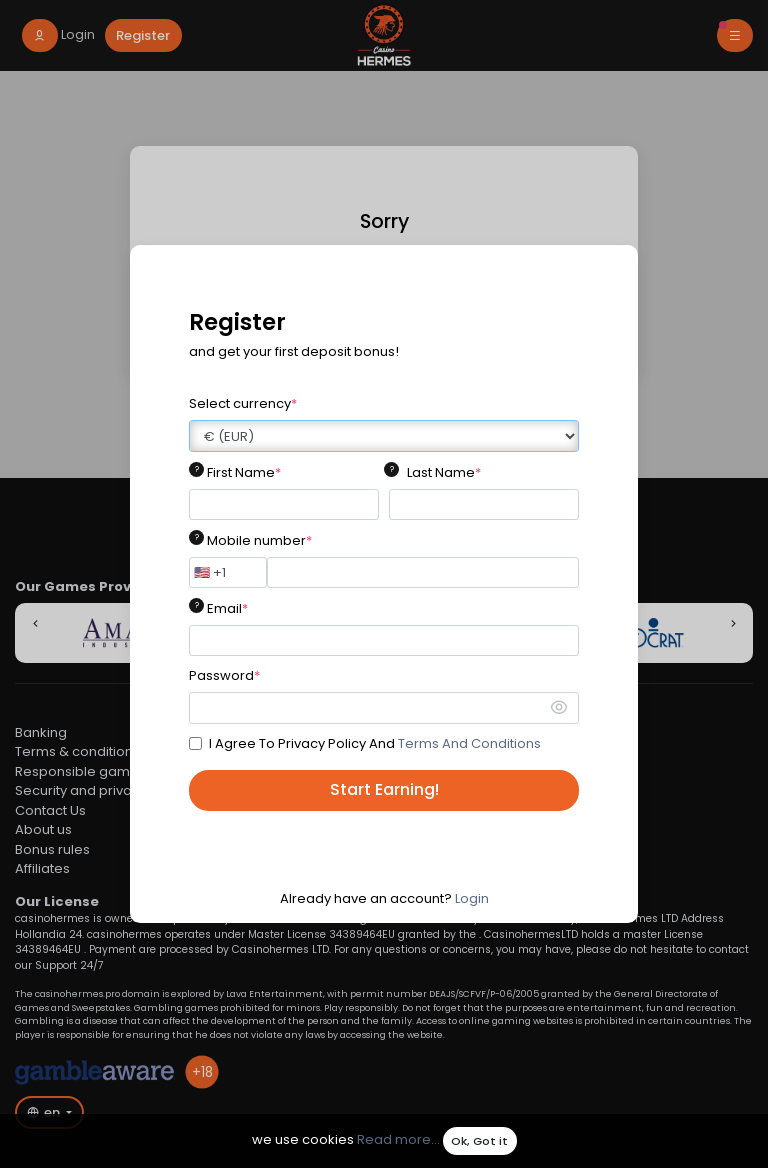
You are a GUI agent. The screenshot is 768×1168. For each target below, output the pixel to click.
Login (472, 898)
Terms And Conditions (469, 743)
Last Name (444, 472)
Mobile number (259, 540)
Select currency (243, 403)
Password (224, 675)
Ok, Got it (479, 1141)
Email (227, 608)
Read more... (398, 1140)
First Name (244, 472)
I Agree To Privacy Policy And (375, 743)
